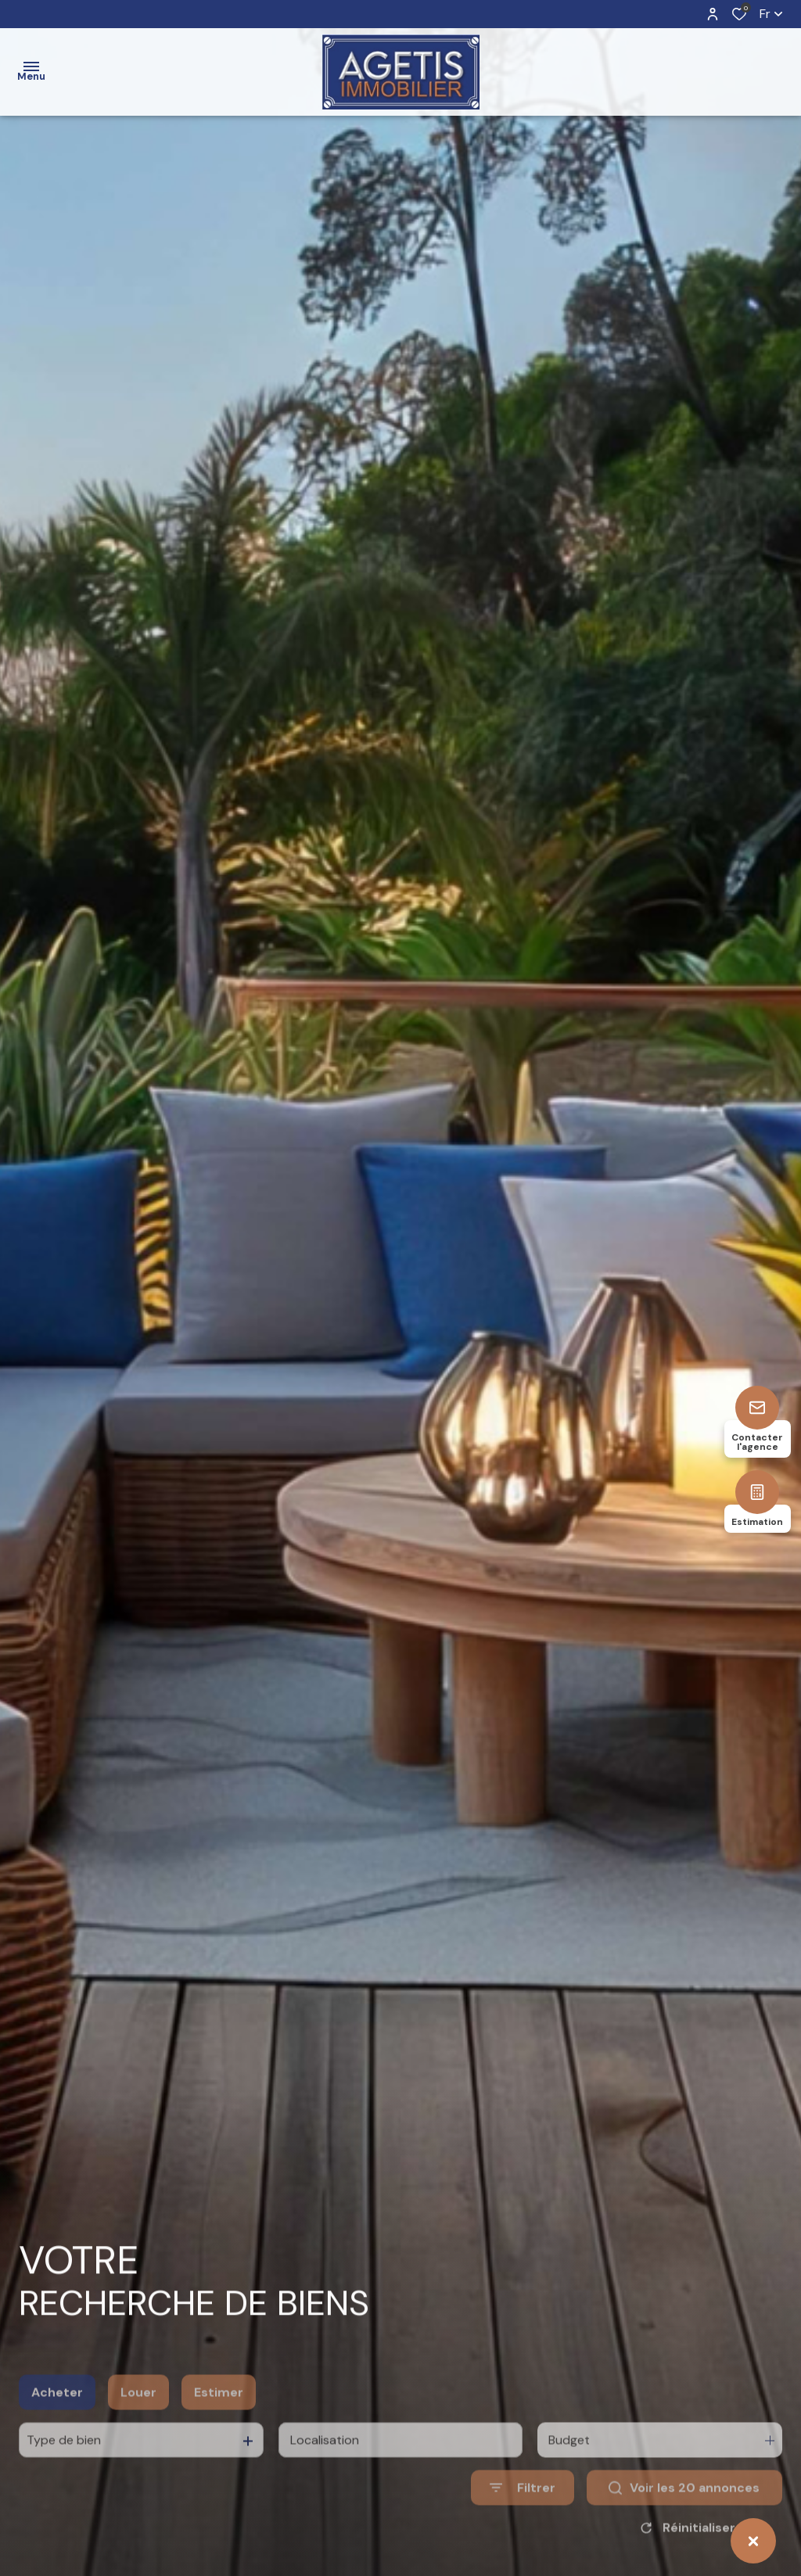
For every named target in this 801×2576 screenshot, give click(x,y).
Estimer (218, 2425)
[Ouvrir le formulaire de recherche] (522, 2521)
